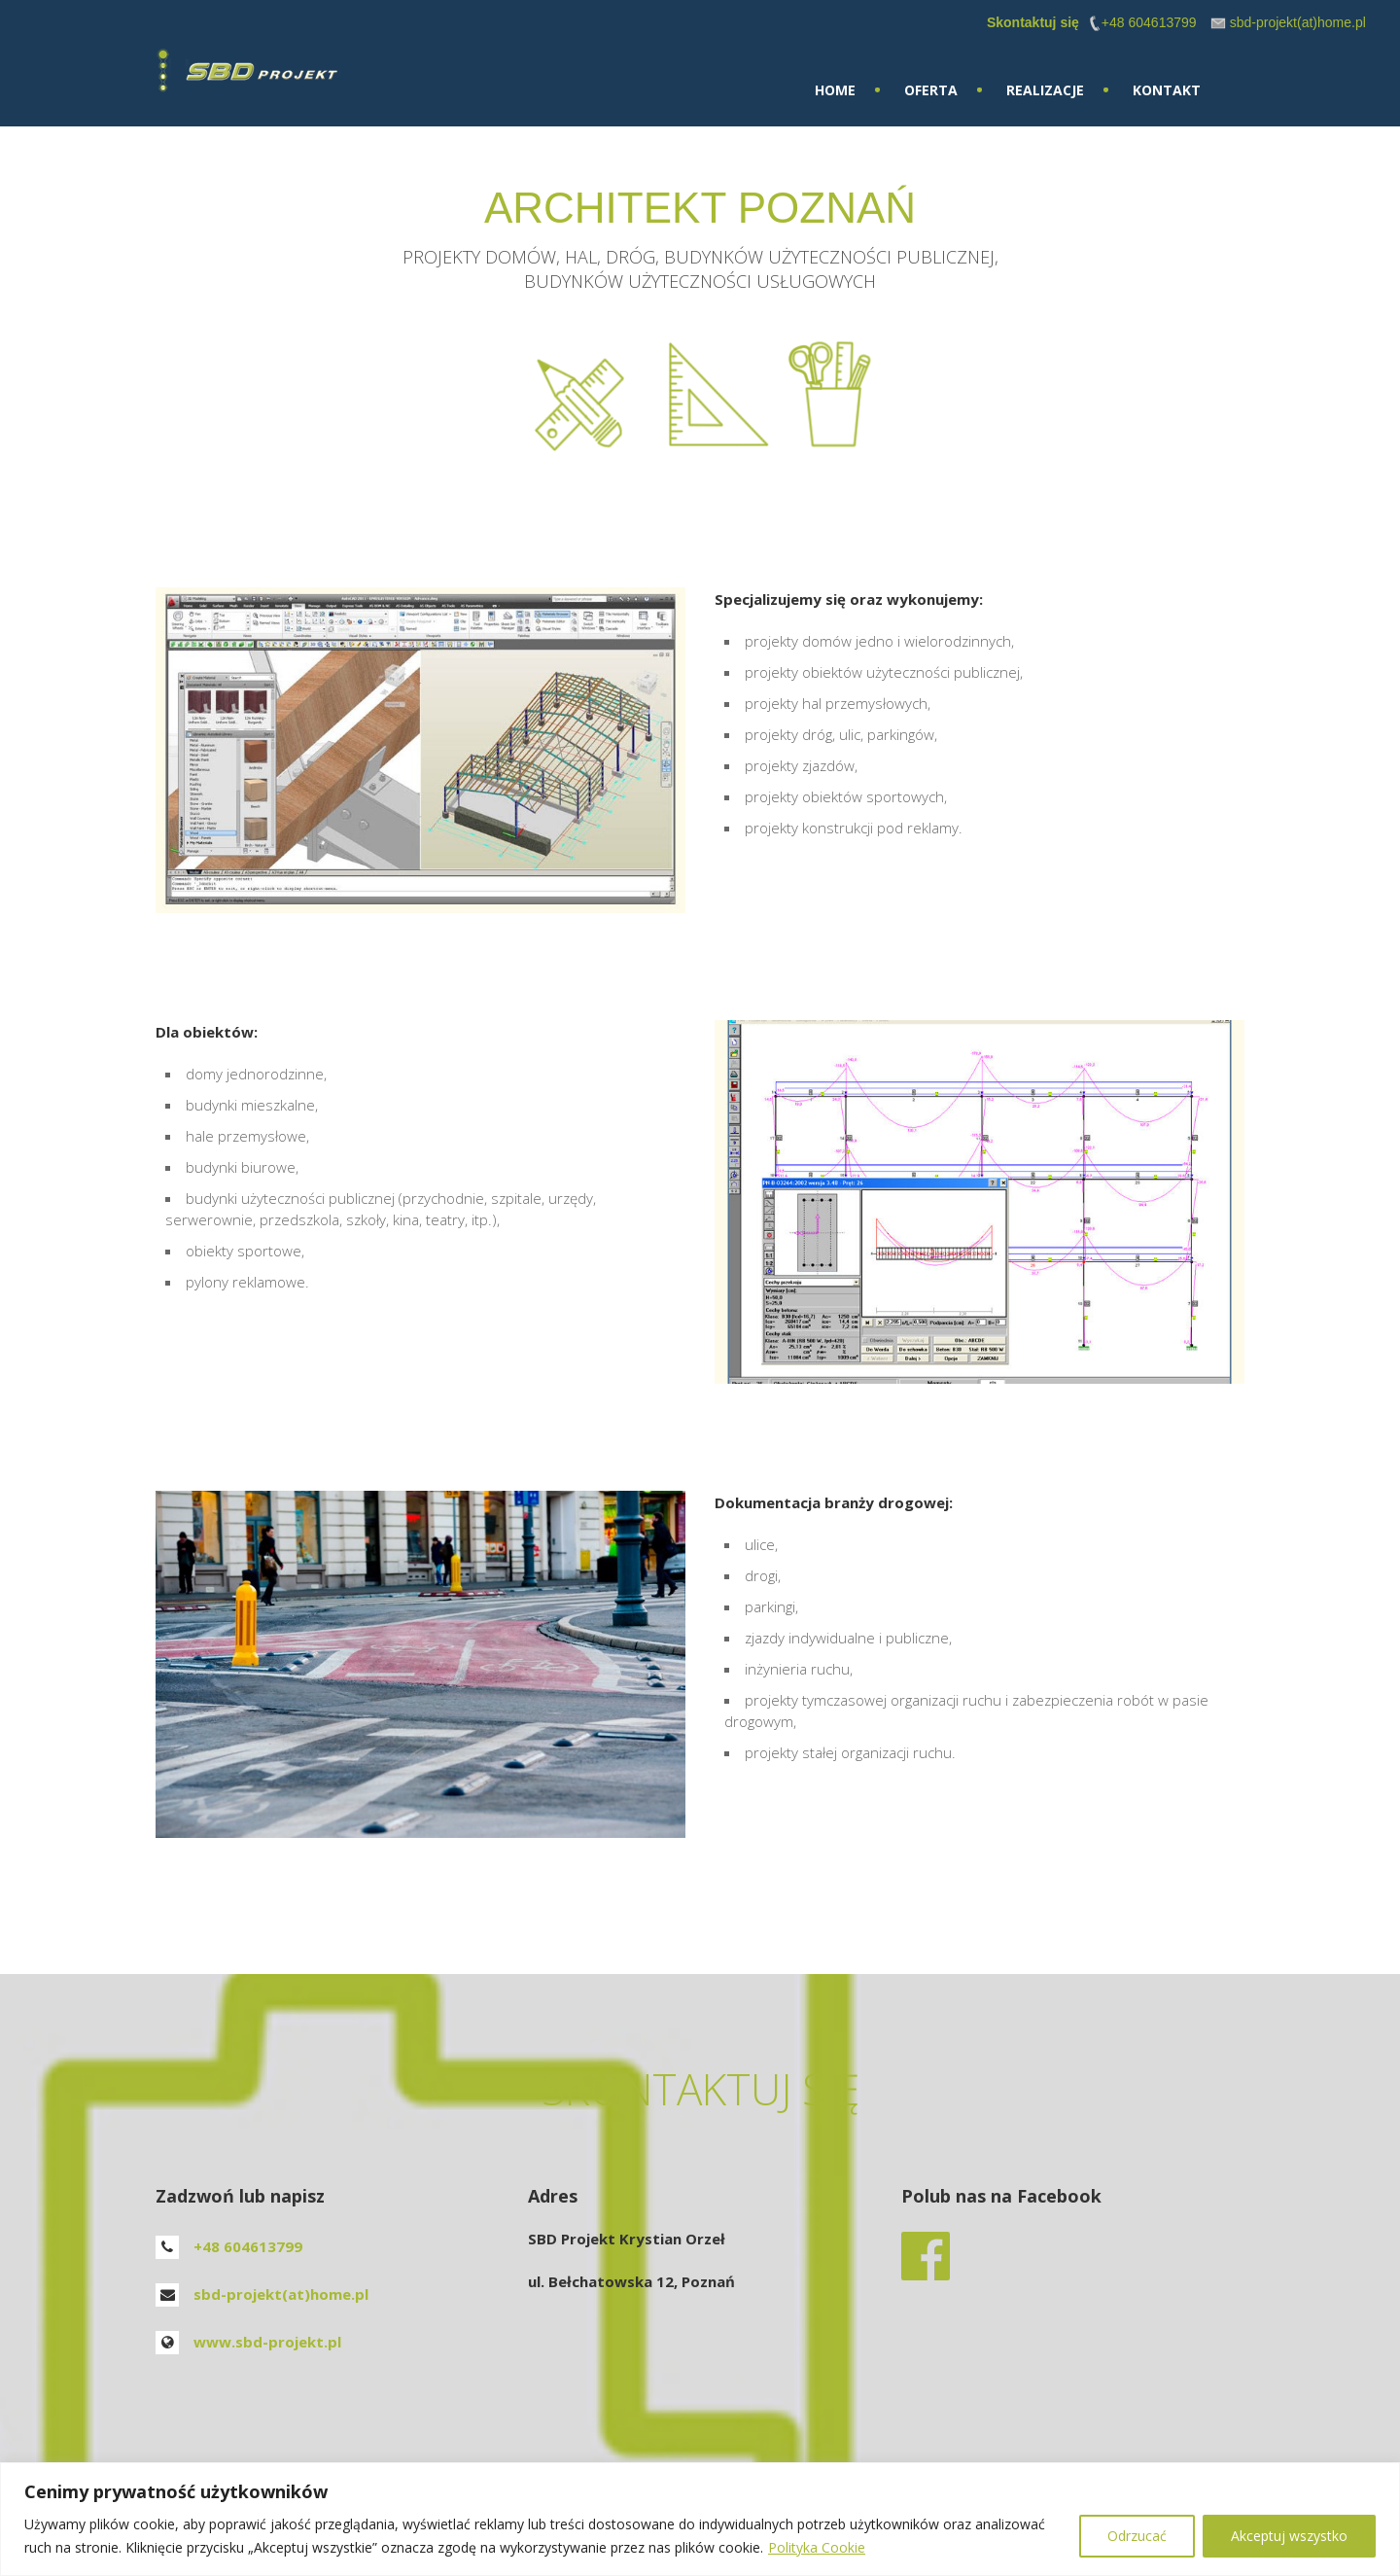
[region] (700, 2519)
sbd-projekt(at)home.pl (280, 2294)
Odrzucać (1137, 2535)
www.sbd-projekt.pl (267, 2341)
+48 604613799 (247, 2246)
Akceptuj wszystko (1289, 2535)
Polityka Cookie (816, 2547)
